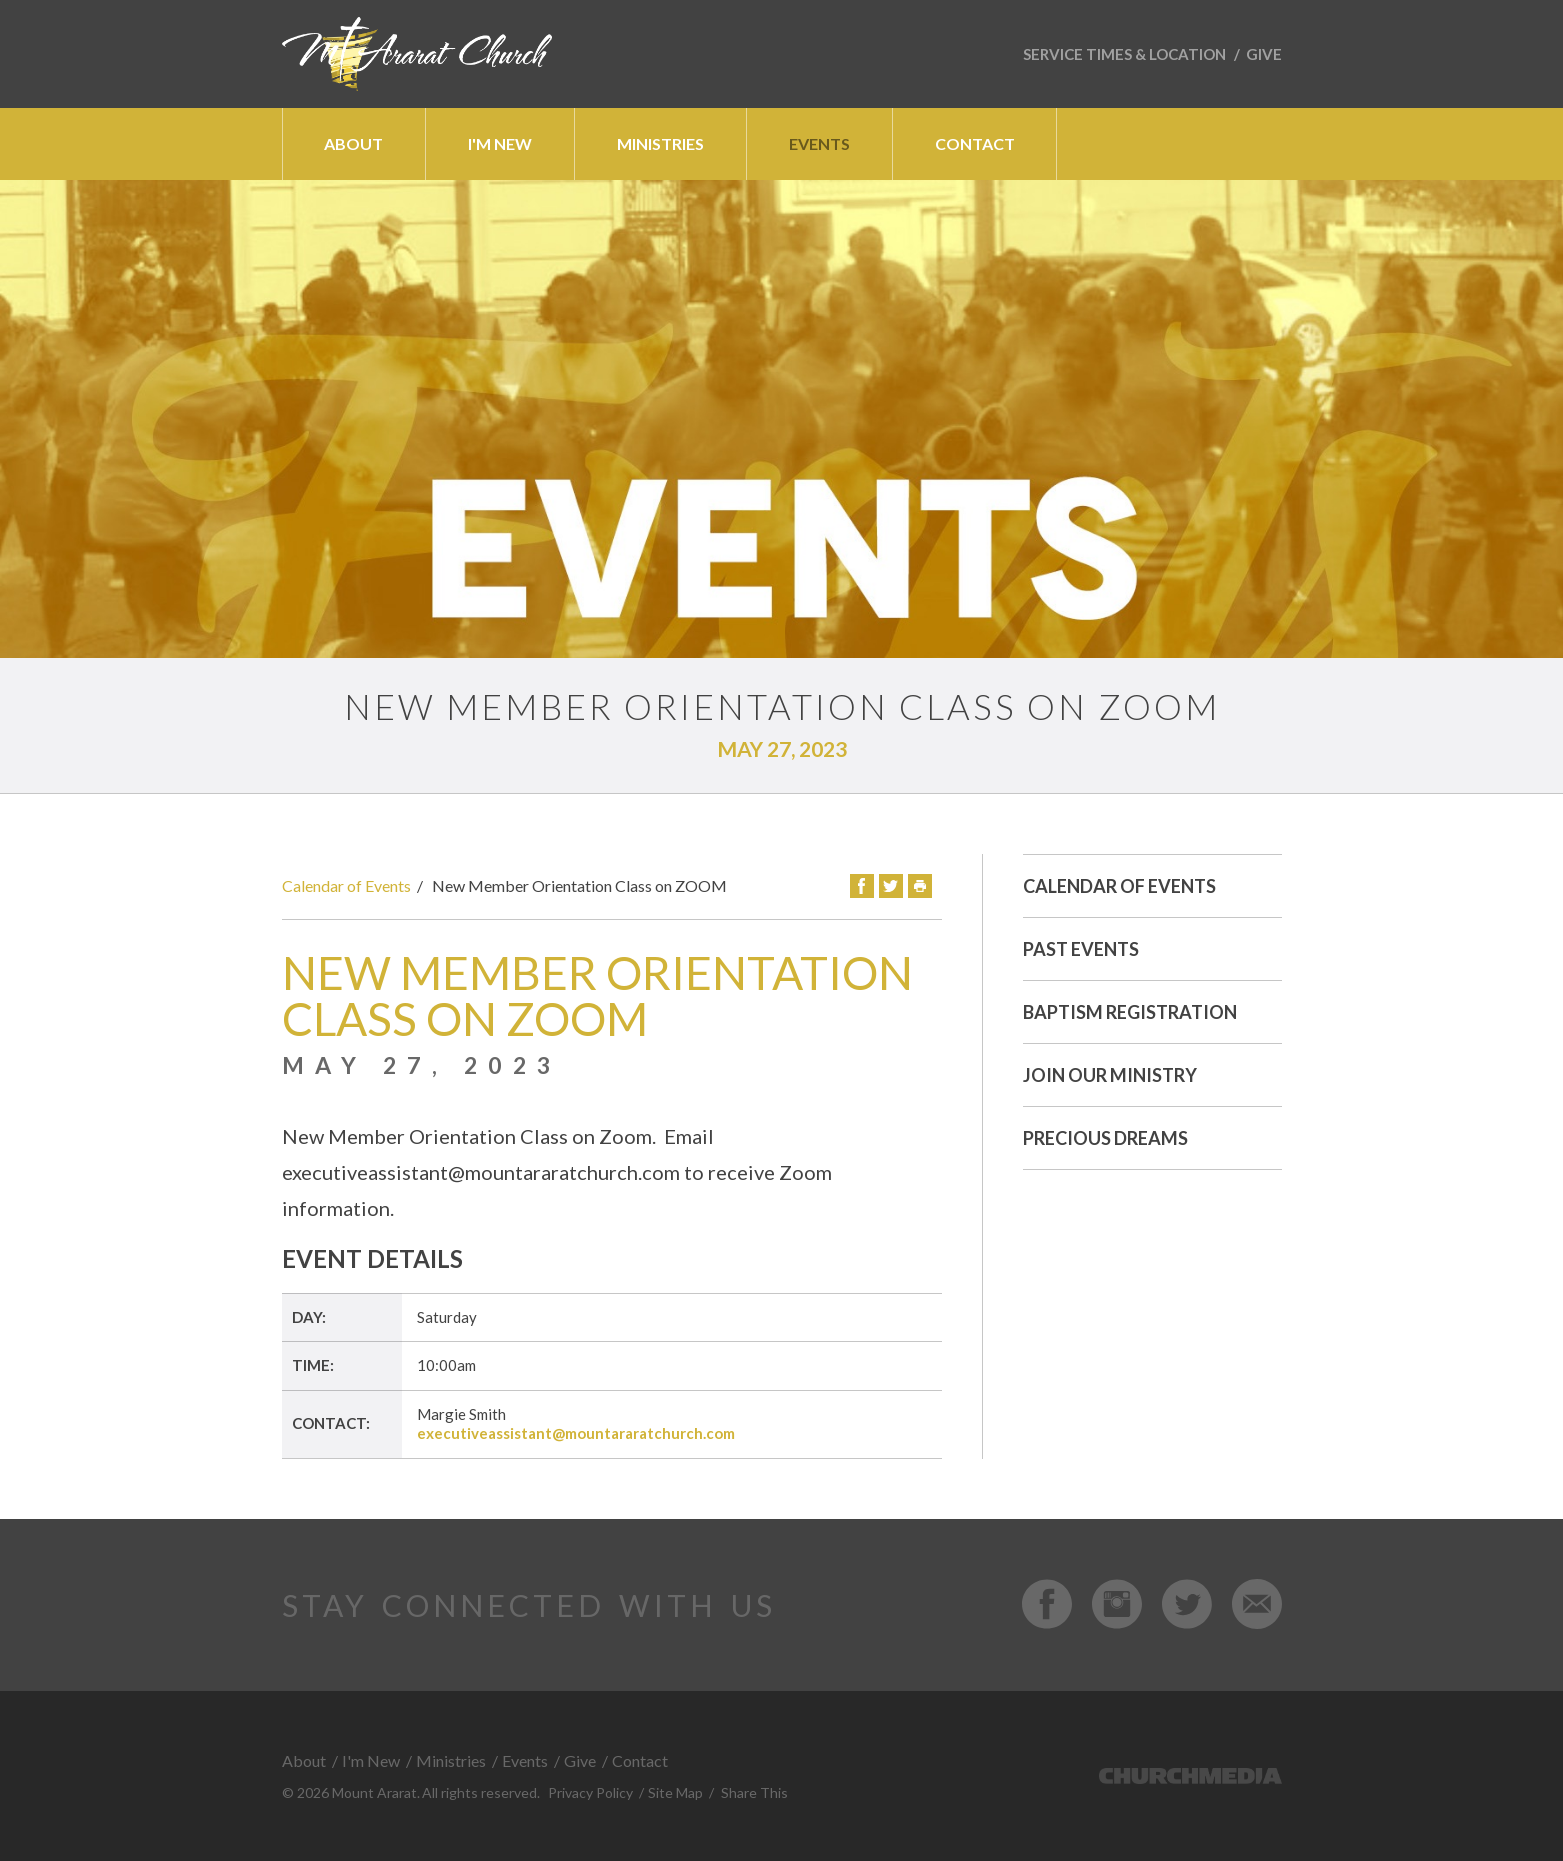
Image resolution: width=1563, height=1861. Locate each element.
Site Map (675, 1792)
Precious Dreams (1105, 1138)
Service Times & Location (1124, 54)
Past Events (1081, 949)
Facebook (862, 886)
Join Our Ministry (1110, 1075)
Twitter (891, 886)
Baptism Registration (1130, 1012)
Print (920, 886)
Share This (754, 1792)
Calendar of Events (346, 885)
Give (1264, 54)
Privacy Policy (590, 1792)
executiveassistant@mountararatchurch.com (576, 1433)
